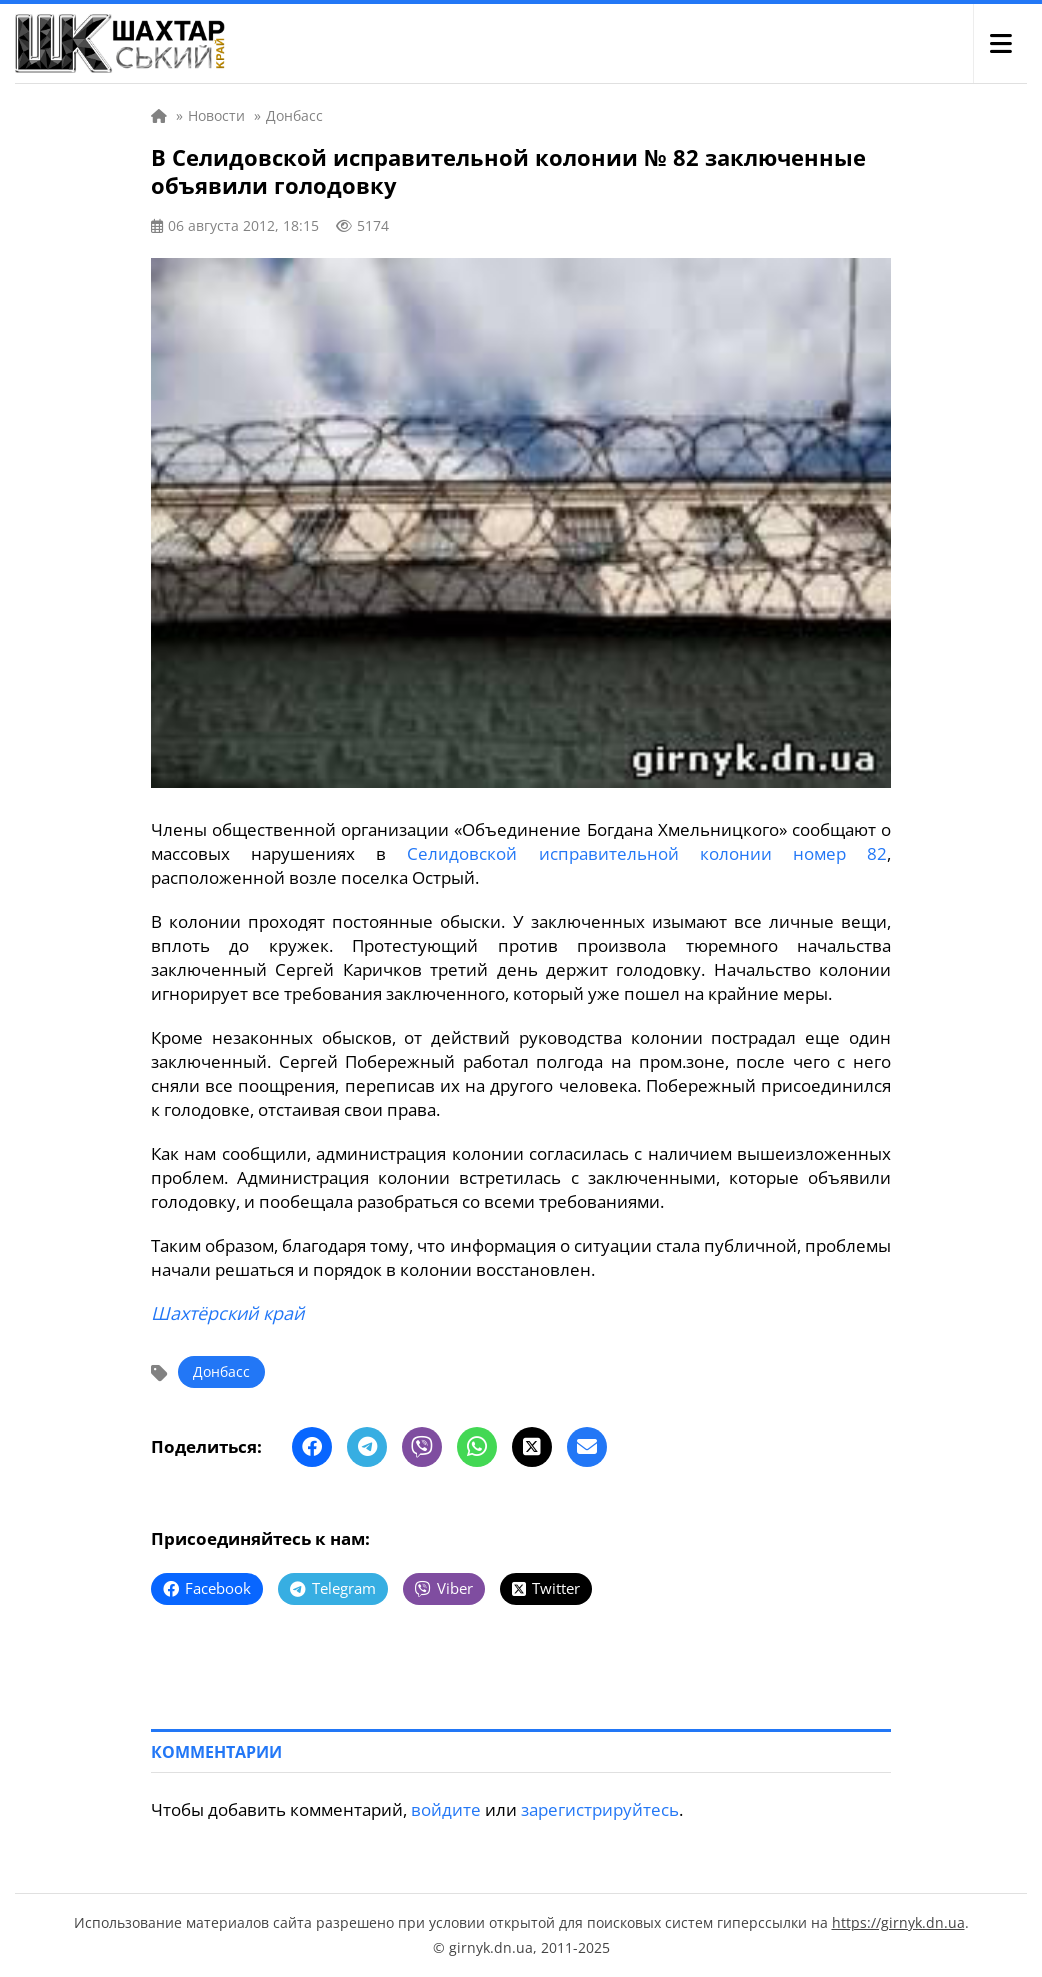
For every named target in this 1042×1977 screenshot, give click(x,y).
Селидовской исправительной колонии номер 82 (647, 853)
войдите (446, 1809)
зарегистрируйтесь (600, 1809)
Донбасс (221, 1371)
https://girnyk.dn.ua (898, 1922)
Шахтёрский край (227, 1313)
